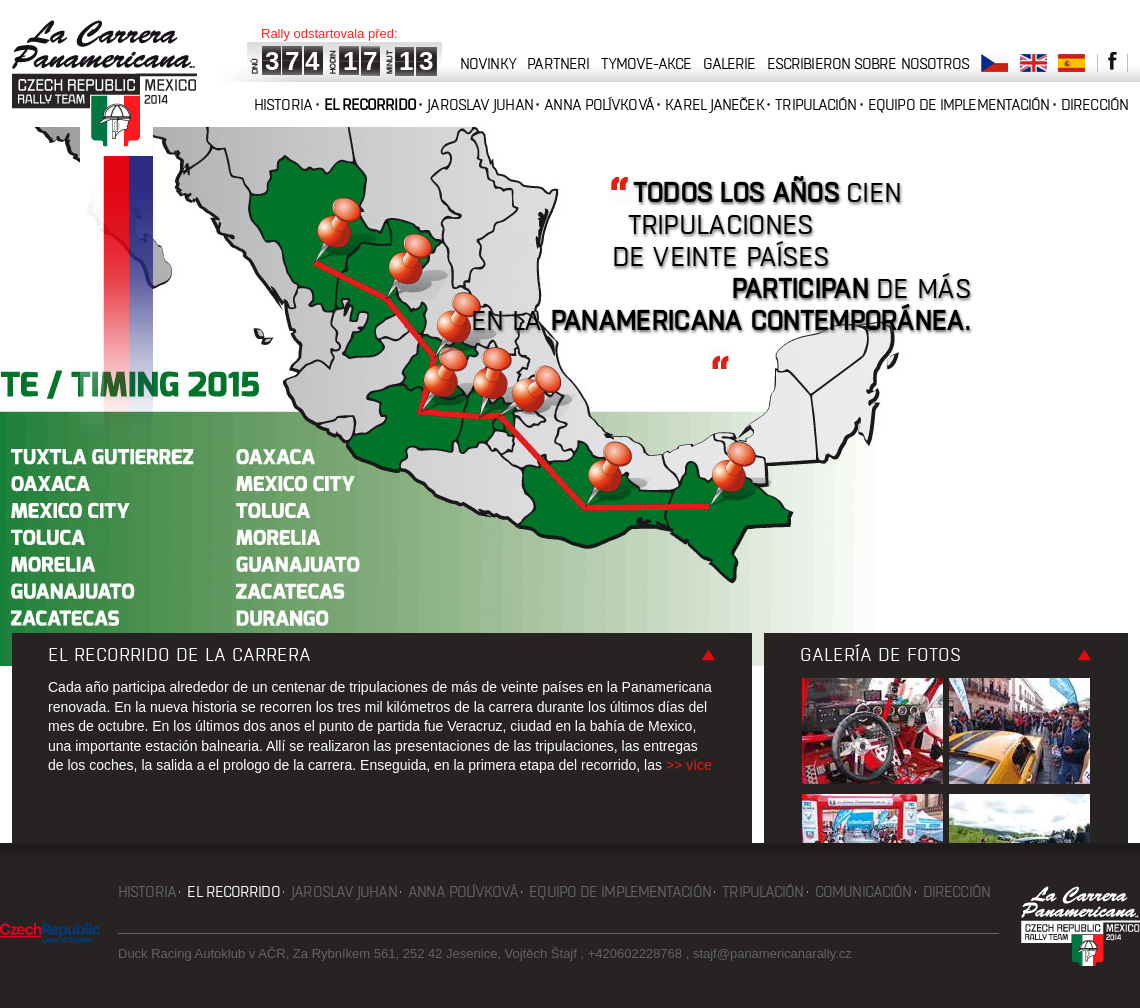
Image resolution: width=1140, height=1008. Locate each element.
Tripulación (815, 104)
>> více (689, 765)
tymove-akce (646, 63)
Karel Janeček (714, 104)
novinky (488, 63)
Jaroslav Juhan (479, 104)
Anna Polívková (598, 104)
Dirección (1094, 104)
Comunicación (863, 891)
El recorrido (370, 104)
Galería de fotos (880, 655)
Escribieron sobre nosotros (868, 63)
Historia (283, 104)
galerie (729, 63)
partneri (558, 63)
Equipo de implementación (958, 104)
